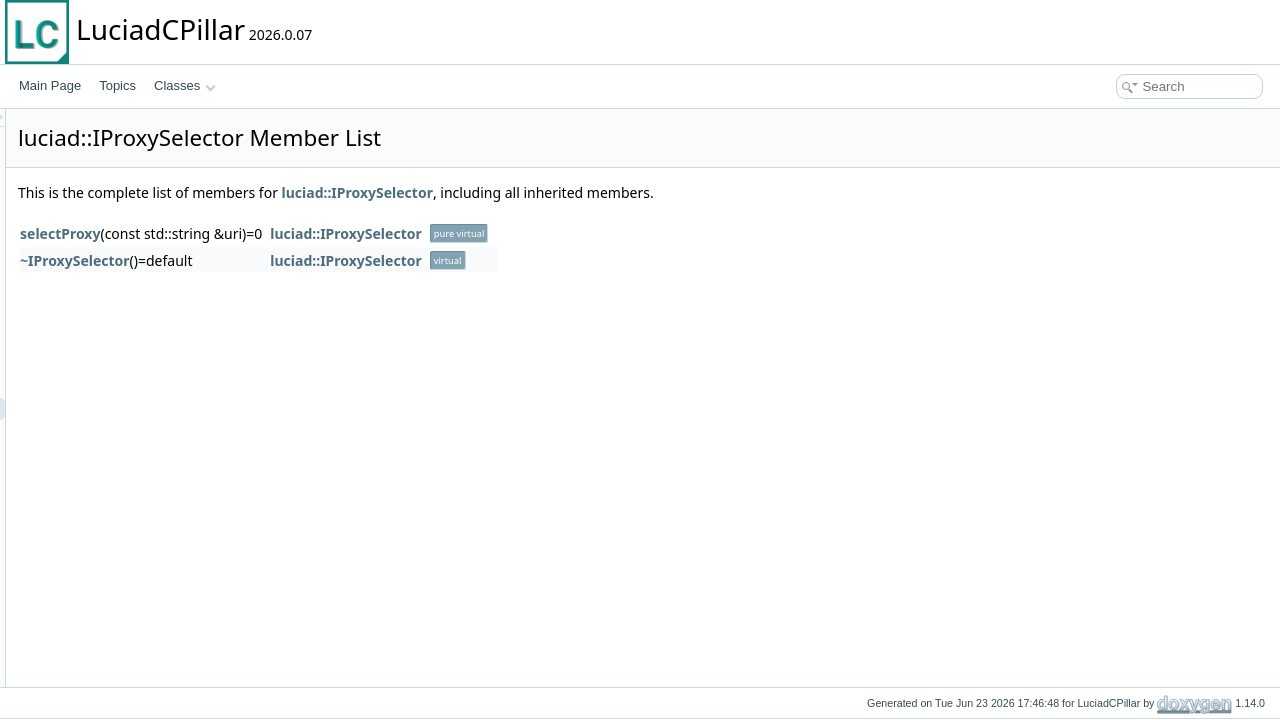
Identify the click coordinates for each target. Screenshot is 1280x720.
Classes (185, 85)
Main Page (50, 85)
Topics (117, 85)
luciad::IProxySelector (607, 192)
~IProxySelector (325, 260)
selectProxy (310, 233)
